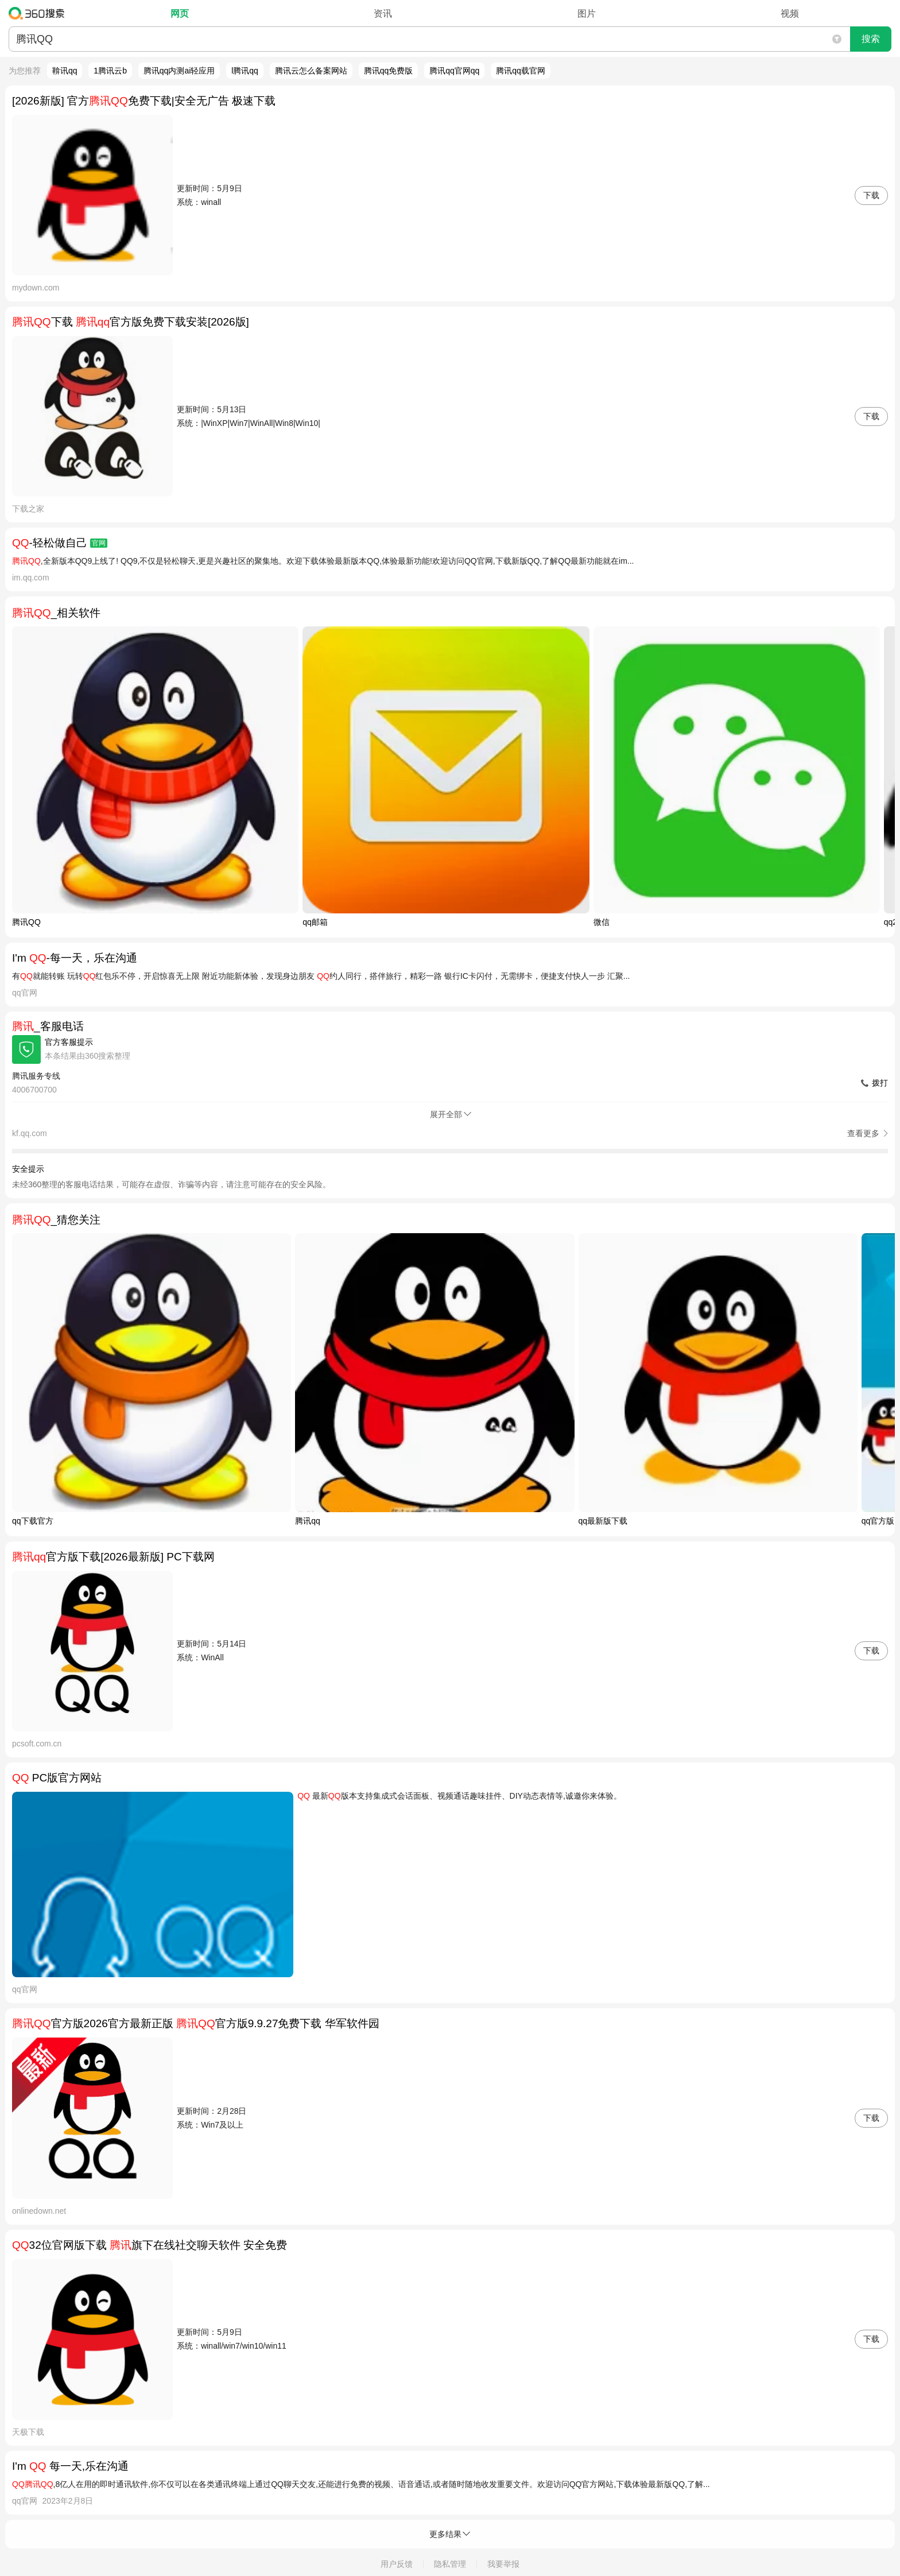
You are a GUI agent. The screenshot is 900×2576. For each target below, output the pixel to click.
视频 (790, 13)
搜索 (871, 39)
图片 (586, 13)
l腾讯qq (244, 70)
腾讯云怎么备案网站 (311, 70)
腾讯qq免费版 (388, 70)
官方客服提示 (69, 1042)
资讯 (383, 13)
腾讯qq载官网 (520, 70)
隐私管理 (450, 2564)
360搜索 (39, 13)
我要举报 (503, 2564)
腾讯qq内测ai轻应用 (179, 70)
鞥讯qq (64, 70)
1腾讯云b (110, 70)
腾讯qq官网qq (454, 70)
